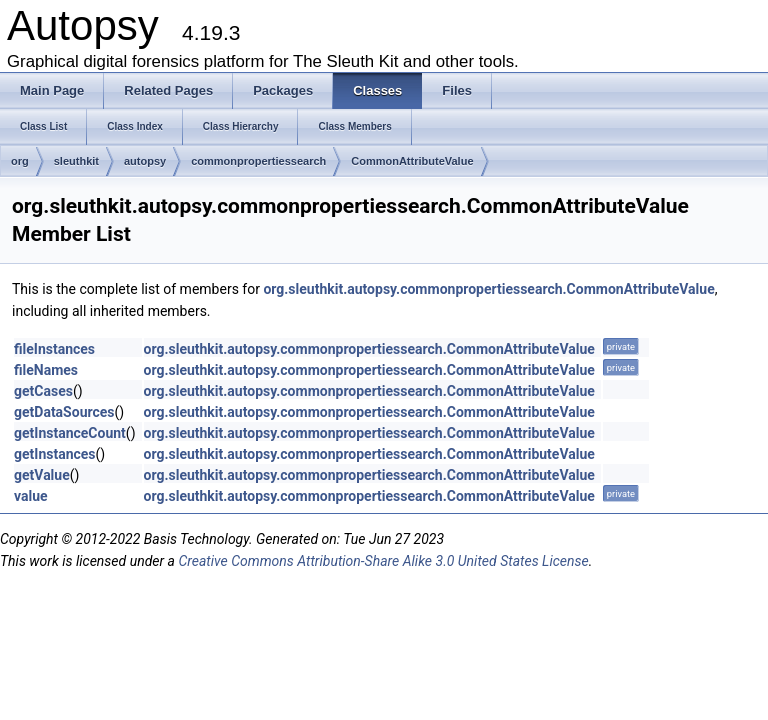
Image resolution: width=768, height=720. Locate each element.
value (31, 496)
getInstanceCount (70, 433)
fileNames (46, 370)
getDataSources (64, 412)
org (20, 161)
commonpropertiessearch (258, 161)
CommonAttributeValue (412, 161)
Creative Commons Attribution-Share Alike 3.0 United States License (383, 561)
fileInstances (54, 349)
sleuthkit (76, 161)
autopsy (145, 161)
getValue (42, 475)
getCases (43, 391)
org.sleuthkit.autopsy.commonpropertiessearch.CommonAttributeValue (488, 289)
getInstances (55, 454)
